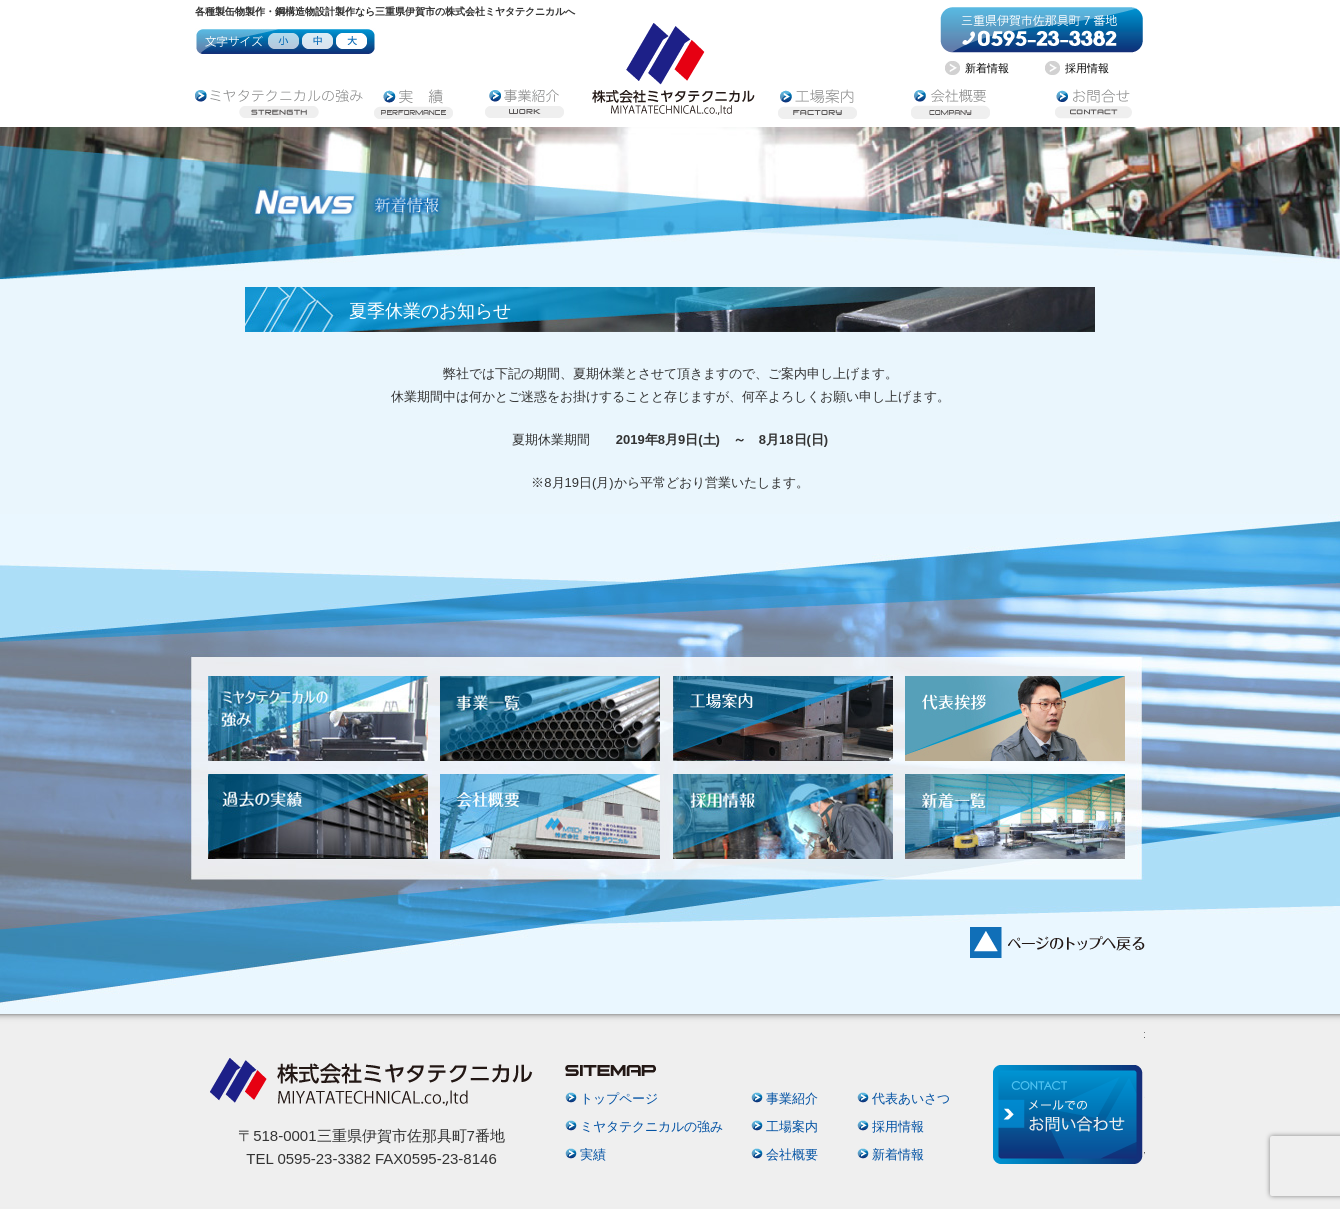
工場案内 (792, 1126)
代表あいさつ (911, 1098)
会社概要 (792, 1154)
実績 (593, 1154)
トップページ (619, 1098)
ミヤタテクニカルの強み (651, 1126)
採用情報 (898, 1126)
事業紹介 (792, 1098)
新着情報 (898, 1154)
